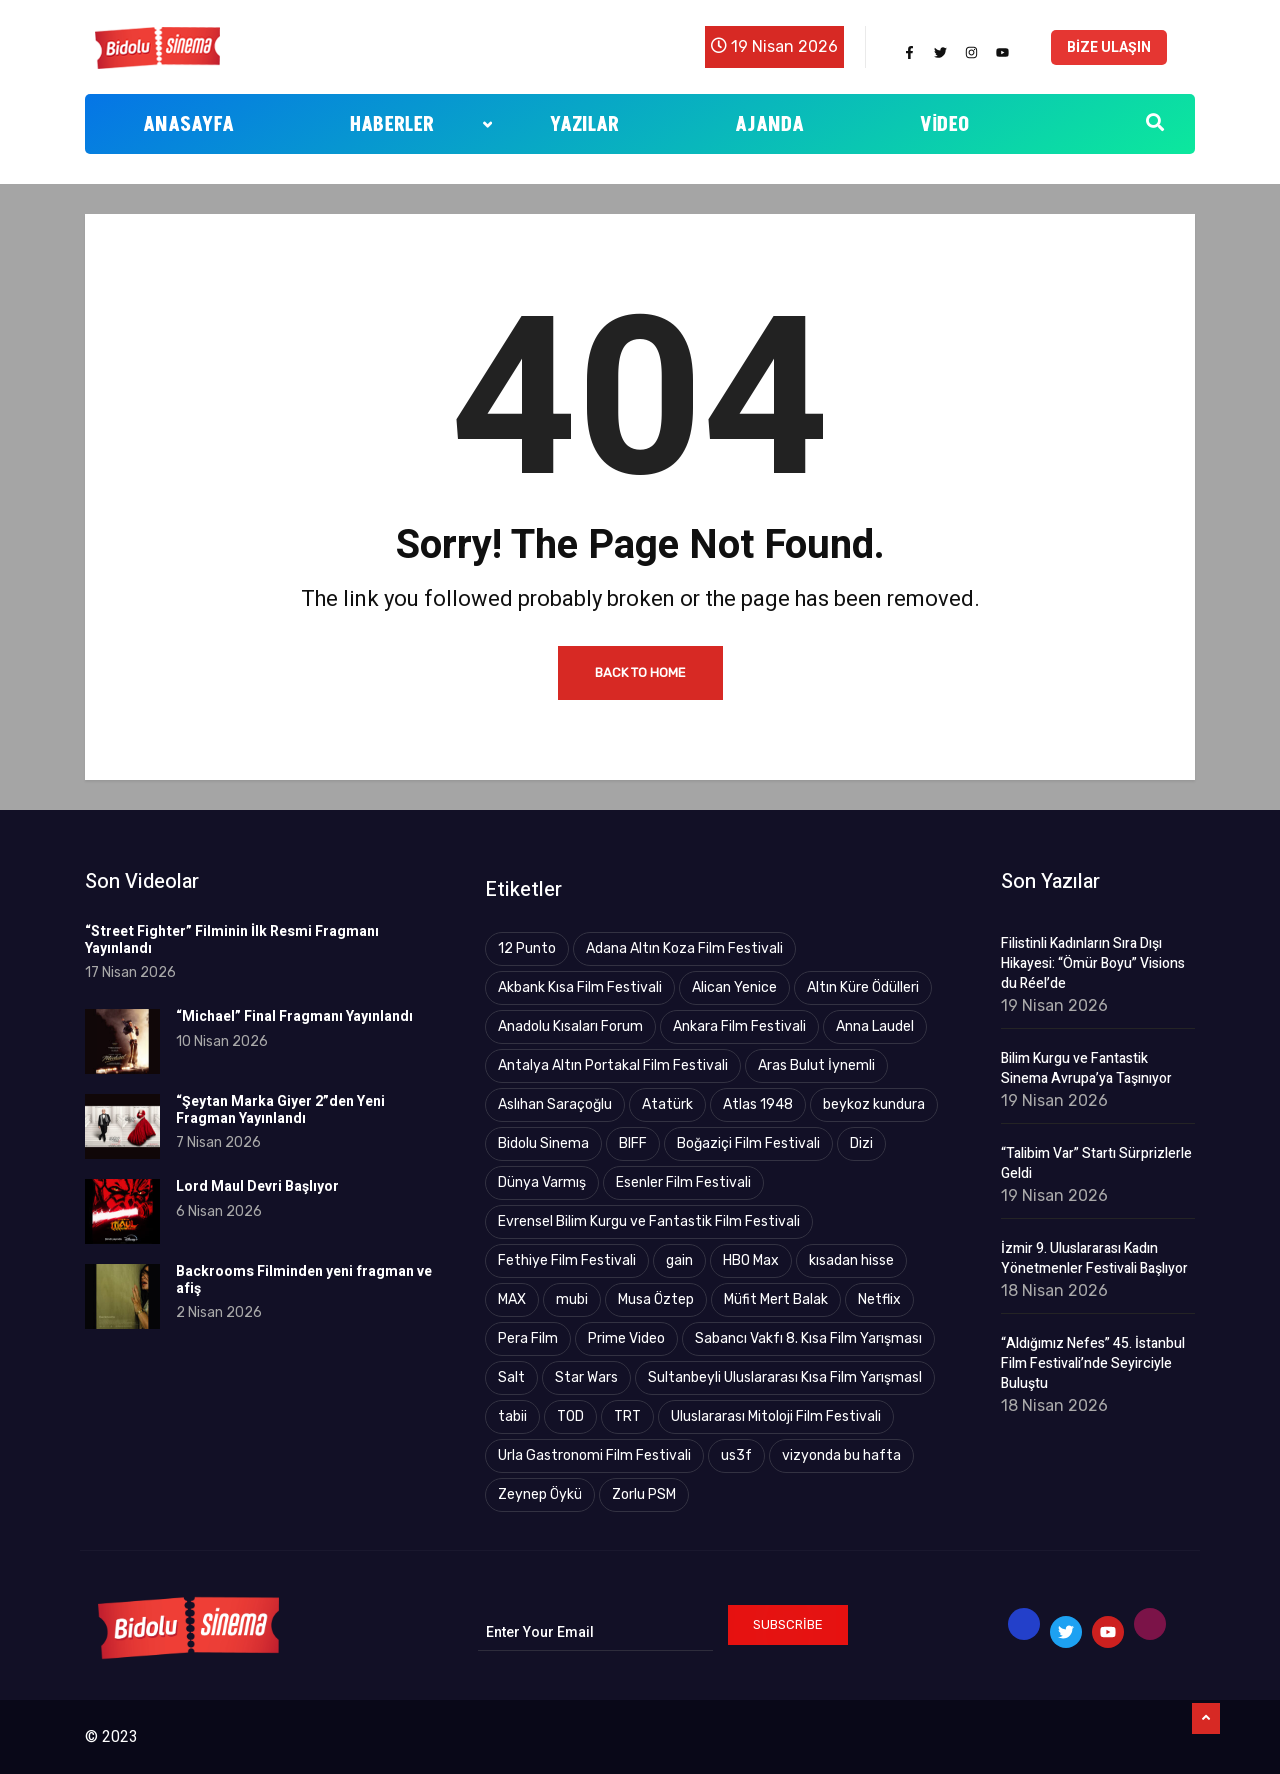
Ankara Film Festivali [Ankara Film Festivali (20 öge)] (739, 1026)
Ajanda (769, 125)
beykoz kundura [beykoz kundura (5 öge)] (874, 1104)
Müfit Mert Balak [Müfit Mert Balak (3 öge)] (776, 1299)
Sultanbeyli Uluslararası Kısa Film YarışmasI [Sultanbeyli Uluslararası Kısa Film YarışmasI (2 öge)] (785, 1377)
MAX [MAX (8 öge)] (512, 1299)
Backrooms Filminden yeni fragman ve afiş (304, 1280)
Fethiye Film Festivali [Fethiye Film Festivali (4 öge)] (567, 1260)
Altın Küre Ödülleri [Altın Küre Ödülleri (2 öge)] (863, 987)
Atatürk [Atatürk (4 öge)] (667, 1104)
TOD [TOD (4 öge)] (570, 1416)
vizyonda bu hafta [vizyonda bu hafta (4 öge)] (841, 1455)
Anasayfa (188, 125)
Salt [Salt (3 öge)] (511, 1377)
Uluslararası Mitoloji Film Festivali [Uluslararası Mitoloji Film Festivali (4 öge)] (776, 1416)
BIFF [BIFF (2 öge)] (633, 1143)
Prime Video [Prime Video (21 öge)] (626, 1338)
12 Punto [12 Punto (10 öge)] (527, 948)
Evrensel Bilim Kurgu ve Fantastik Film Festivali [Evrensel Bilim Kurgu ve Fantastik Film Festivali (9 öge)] (649, 1221)
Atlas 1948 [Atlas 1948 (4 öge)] (758, 1104)
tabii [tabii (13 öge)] (512, 1416)
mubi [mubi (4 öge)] (572, 1299)
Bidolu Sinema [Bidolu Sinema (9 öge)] (543, 1143)
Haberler (421, 125)
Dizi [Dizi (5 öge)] (861, 1143)
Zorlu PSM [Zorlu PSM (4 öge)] (644, 1494)
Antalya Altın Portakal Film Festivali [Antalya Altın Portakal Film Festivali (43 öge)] (613, 1065)
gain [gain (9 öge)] (679, 1260)
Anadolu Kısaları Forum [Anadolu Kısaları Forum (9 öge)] (570, 1026)
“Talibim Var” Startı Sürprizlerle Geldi (1096, 1164)
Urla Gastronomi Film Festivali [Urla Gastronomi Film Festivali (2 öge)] (594, 1455)
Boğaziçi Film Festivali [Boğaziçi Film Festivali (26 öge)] (748, 1143)
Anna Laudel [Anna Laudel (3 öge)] (875, 1026)
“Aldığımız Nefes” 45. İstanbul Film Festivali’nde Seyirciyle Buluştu (1093, 1364)
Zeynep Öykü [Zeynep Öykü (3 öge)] (540, 1494)
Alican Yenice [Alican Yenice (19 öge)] (734, 987)
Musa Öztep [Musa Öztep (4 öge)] (656, 1299)
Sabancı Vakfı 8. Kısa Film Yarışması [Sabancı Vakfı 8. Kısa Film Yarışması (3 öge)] (808, 1338)
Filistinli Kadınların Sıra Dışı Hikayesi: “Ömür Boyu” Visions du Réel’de (1093, 964)
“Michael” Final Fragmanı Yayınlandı (294, 1016)
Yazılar (584, 125)
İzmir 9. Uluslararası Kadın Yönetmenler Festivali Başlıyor (1094, 1259)
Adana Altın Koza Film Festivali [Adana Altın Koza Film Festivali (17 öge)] (684, 948)
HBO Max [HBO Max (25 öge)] (751, 1260)
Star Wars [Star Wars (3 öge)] (586, 1377)
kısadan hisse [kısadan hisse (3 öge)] (851, 1260)
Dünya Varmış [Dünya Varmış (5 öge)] (542, 1182)
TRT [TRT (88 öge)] (627, 1416)
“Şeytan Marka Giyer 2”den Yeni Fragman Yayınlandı (280, 1110)
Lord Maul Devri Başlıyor (257, 1186)
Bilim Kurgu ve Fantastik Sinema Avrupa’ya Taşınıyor (1086, 1069)
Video (945, 125)
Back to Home (640, 672)
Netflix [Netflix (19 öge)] (879, 1299)
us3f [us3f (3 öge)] (736, 1455)
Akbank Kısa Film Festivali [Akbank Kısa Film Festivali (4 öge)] (580, 987)
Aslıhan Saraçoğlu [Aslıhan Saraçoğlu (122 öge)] (555, 1104)
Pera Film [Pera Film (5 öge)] (528, 1338)
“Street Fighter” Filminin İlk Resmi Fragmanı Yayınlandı (232, 940)
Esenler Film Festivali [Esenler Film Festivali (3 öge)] (683, 1182)
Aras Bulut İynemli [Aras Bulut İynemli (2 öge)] (816, 1065)
